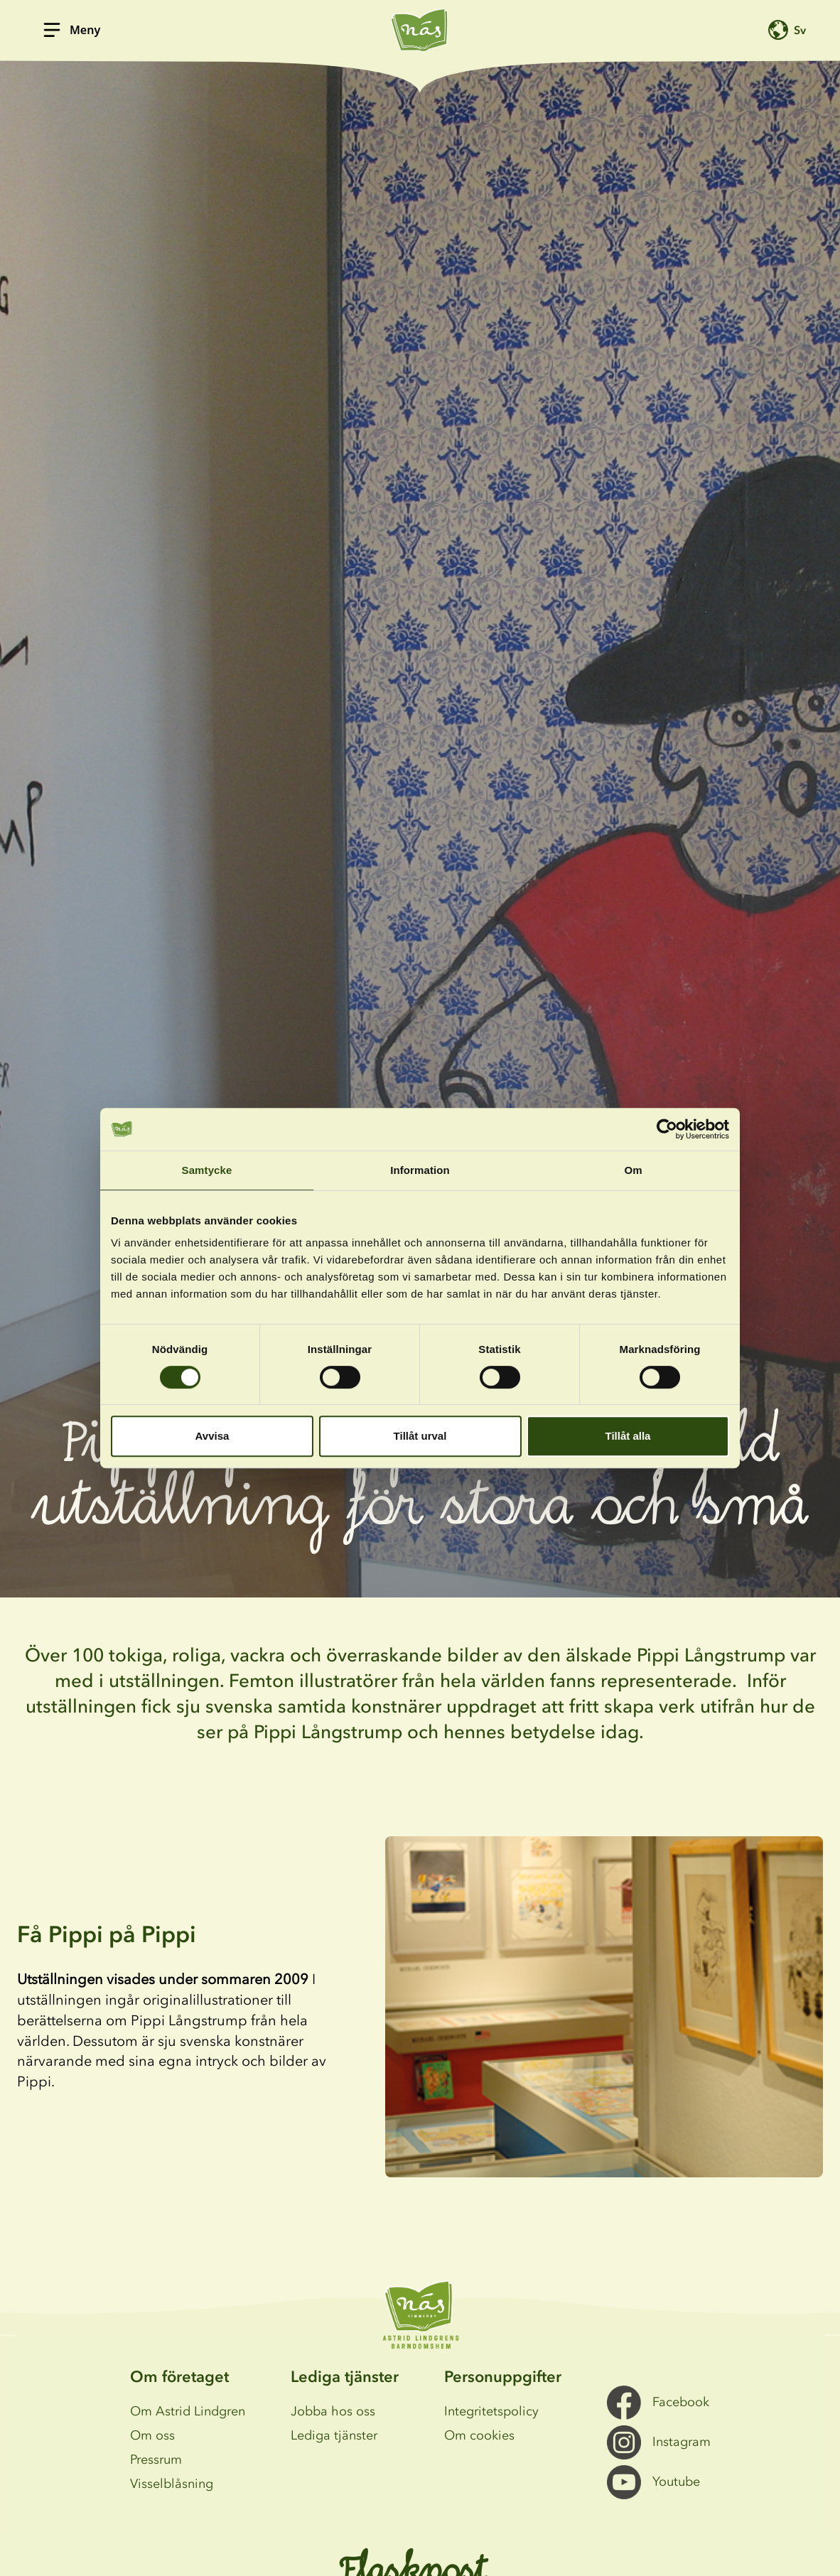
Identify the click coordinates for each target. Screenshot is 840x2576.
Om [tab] (633, 1170)
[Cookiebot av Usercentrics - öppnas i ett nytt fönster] (667, 1129)
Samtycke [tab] (207, 1170)
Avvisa (212, 1436)
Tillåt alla (628, 1436)
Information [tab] (420, 1170)
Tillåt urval (420, 1436)
